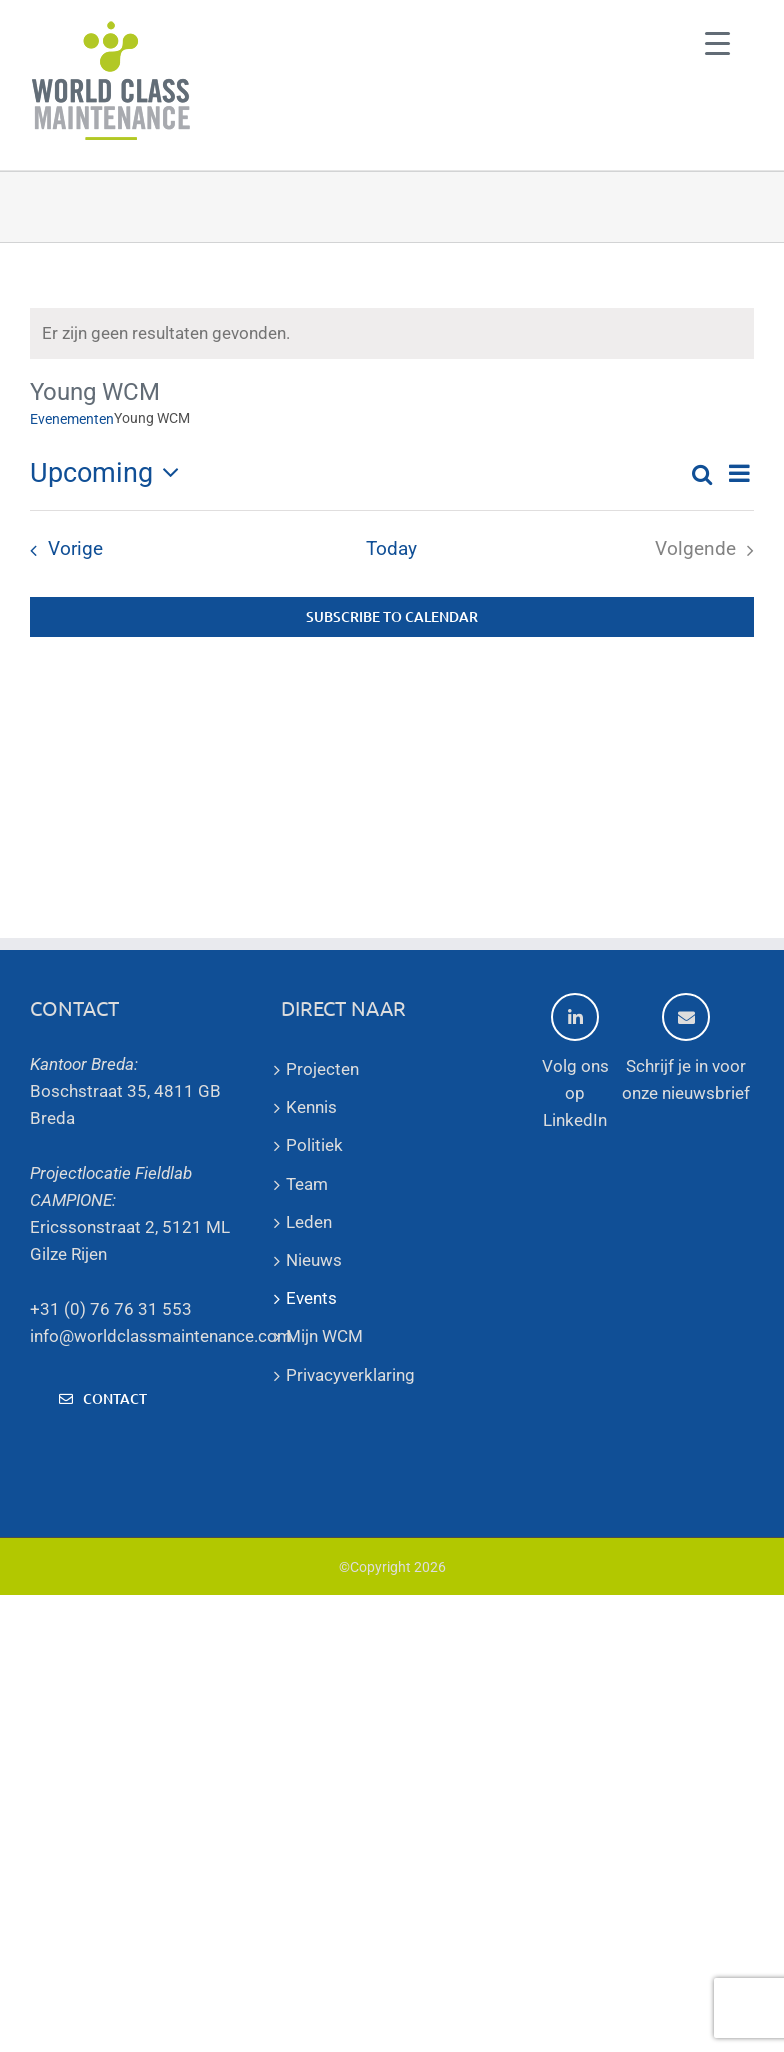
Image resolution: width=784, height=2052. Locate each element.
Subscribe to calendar (392, 617)
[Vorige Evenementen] (61, 550)
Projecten (322, 1069)
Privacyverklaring (350, 1375)
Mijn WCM (324, 1336)
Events (311, 1298)
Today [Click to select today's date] (391, 549)
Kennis (311, 1107)
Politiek (314, 1145)
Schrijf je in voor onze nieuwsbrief (686, 1048)
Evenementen (72, 419)
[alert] (392, 333)
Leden (309, 1222)
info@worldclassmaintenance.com (161, 1336)
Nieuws (314, 1260)
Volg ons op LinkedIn (575, 1061)
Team (307, 1184)
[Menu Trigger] (717, 42)
